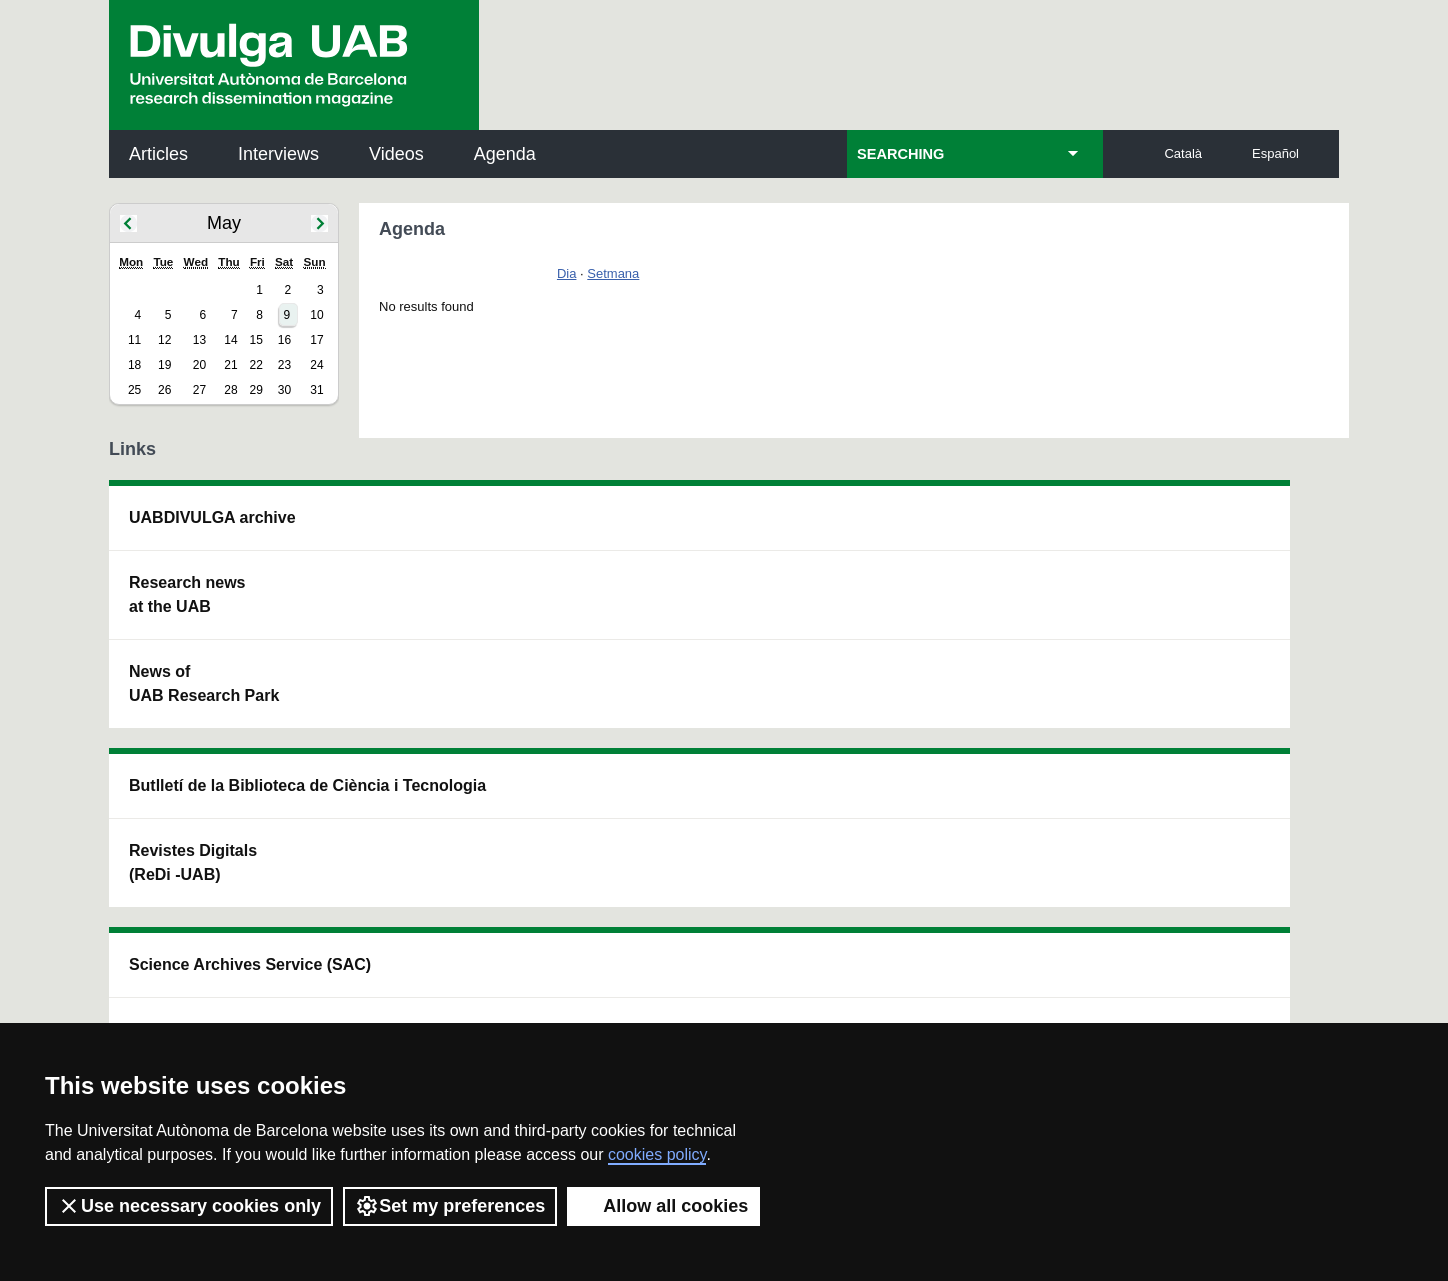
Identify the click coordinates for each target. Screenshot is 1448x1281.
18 (134, 365)
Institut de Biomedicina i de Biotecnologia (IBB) (1205, 731)
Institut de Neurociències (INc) (1208, 529)
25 (134, 390)
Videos (396, 154)
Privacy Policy (668, 973)
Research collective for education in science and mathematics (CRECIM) (962, 630)
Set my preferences (450, 1206)
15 (255, 340)
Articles (158, 154)
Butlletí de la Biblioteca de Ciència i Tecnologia (463, 529)
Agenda (505, 154)
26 (164, 390)
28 (230, 390)
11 (134, 340)
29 (255, 390)
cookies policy (657, 1154)
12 (164, 340)
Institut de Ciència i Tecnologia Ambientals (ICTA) (1199, 630)
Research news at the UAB (187, 594)
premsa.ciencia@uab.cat (831, 862)
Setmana (613, 273)
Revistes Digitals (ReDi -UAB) (439, 618)
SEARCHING (900, 154)
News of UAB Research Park (204, 683)
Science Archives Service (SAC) (717, 529)
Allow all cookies (663, 1206)
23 (284, 365)
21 (230, 365)
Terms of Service (392, 991)
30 (284, 390)
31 (316, 390)
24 (316, 365)
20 (199, 365)
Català (1183, 153)
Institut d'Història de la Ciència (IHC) (953, 529)
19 (164, 365)
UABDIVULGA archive (212, 517)
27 (199, 390)
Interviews (278, 154)
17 (316, 340)
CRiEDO (898, 719)
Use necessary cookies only (189, 1206)
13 (199, 340)
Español (1275, 153)
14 (230, 340)
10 (316, 315)
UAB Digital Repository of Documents (719, 618)
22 (255, 365)
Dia (567, 273)
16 (284, 340)
